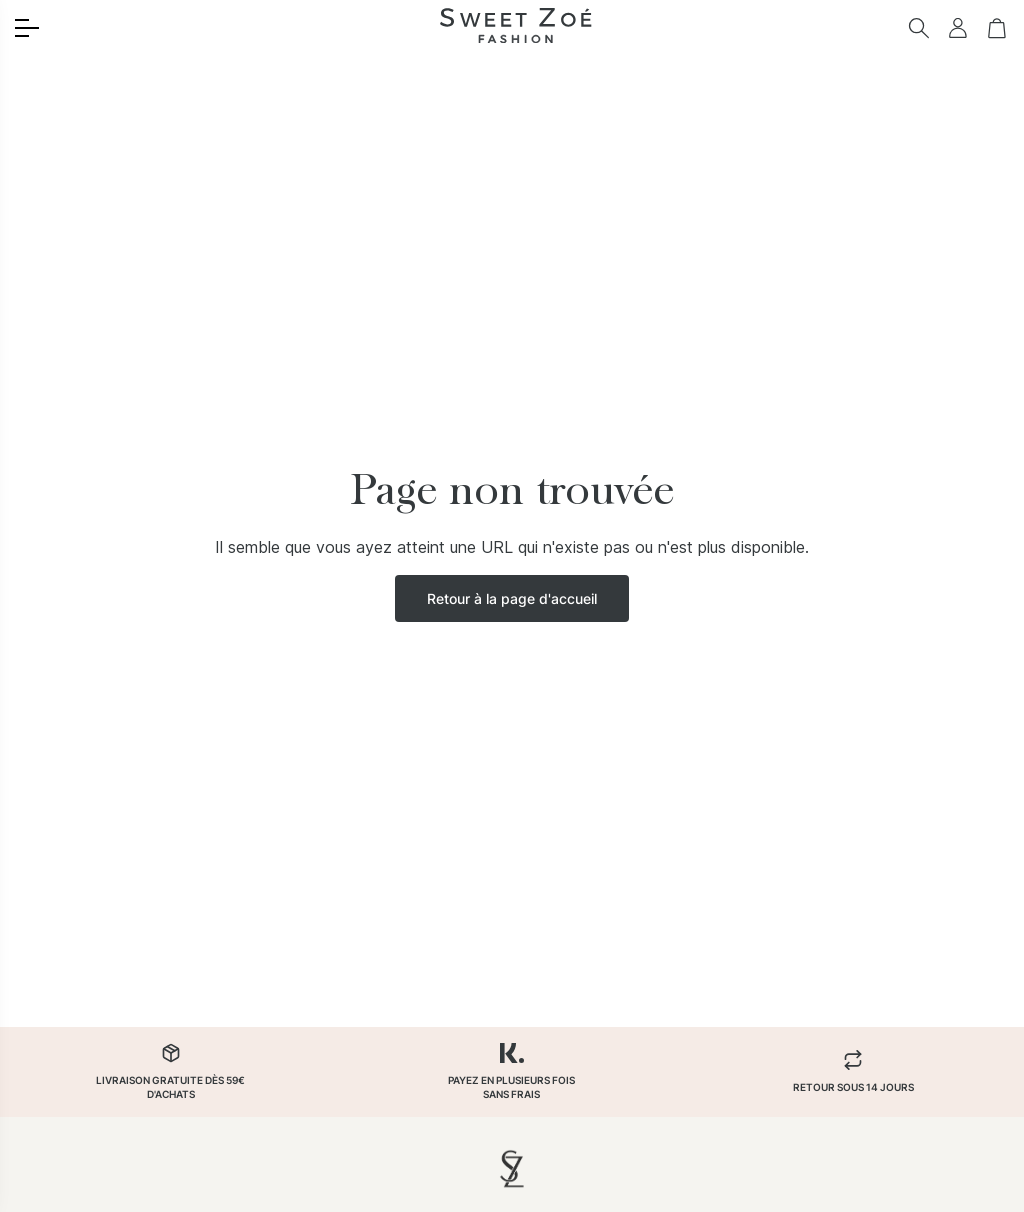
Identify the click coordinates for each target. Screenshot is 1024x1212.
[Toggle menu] (27, 28)
